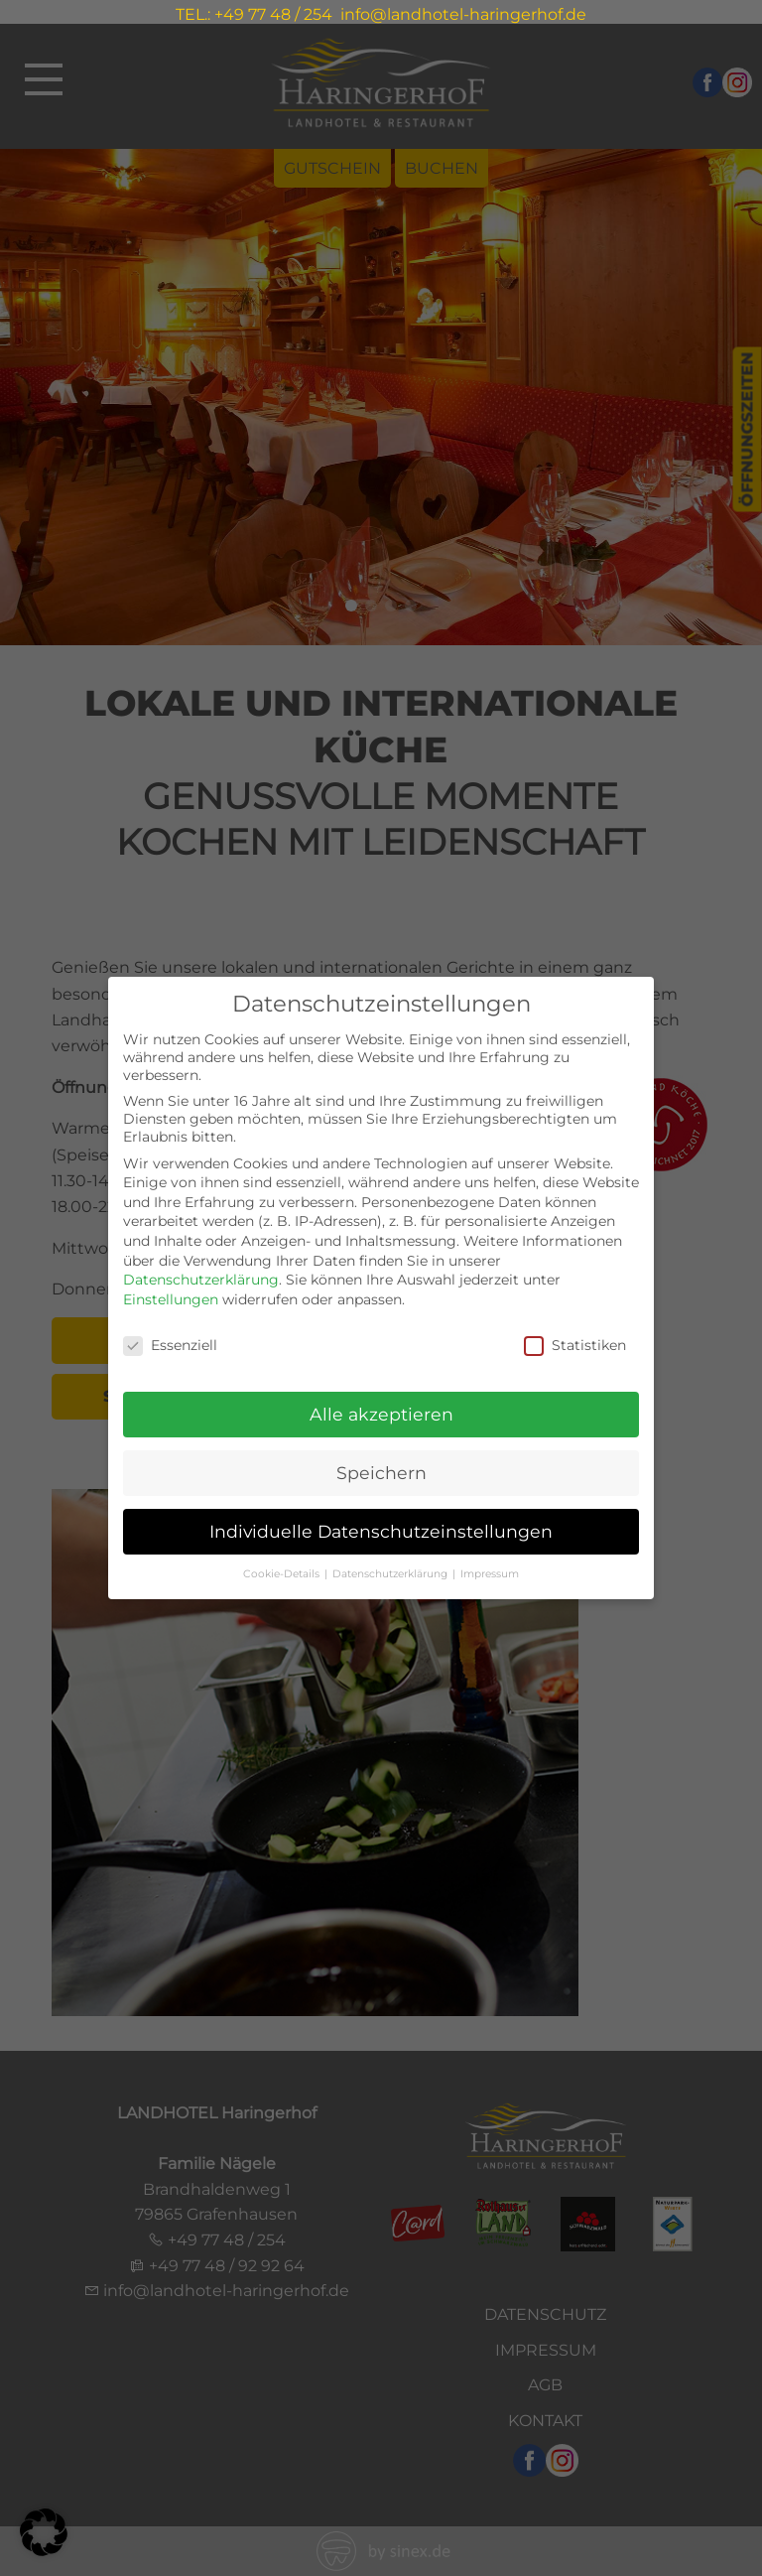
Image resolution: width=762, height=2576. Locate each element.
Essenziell (170, 1341)
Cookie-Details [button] (282, 1569)
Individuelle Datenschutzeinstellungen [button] (381, 1528)
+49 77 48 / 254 (273, 14)
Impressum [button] (489, 1569)
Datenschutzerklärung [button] (391, 1569)
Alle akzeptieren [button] (381, 1411)
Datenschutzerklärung (201, 1277)
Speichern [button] (381, 1469)
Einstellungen (170, 1295)
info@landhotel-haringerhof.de (463, 14)
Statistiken (575, 1341)
